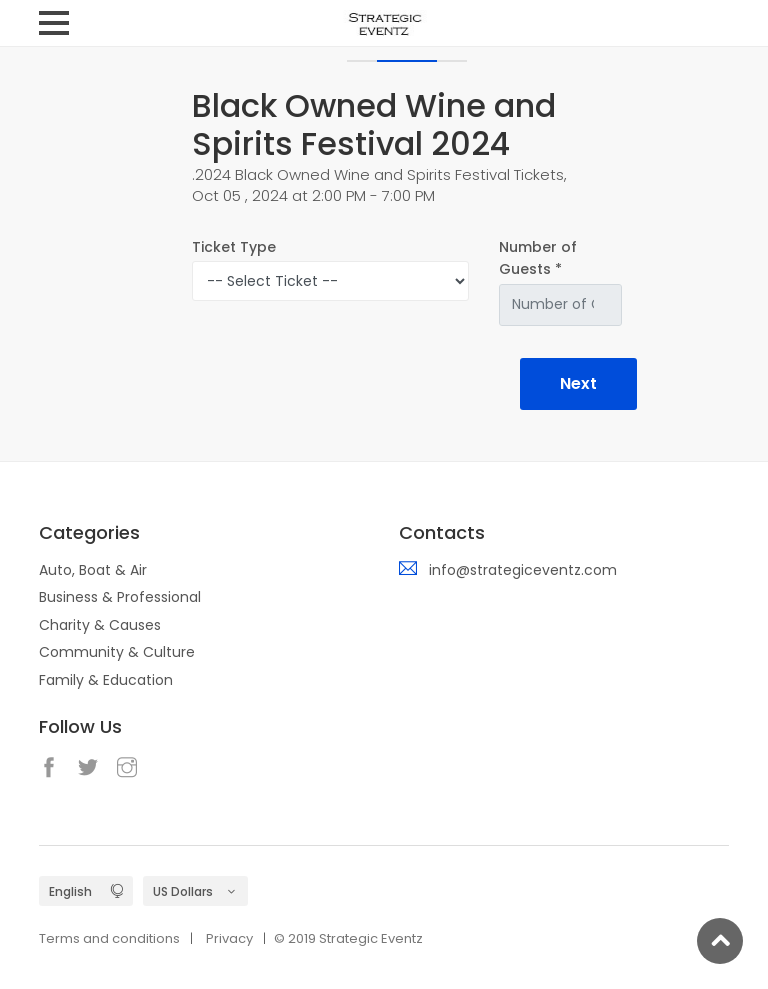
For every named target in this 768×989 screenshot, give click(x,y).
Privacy (229, 938)
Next (578, 383)
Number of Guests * (538, 258)
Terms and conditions (109, 938)
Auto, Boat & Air (93, 570)
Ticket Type (234, 247)
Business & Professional (120, 597)
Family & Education (106, 680)
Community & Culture (117, 652)
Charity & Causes (100, 625)
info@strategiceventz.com (523, 570)
